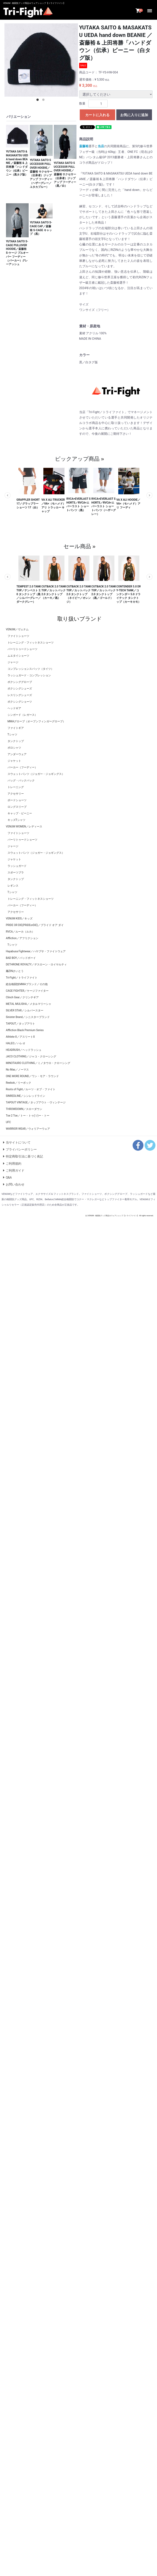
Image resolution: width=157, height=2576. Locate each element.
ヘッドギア (14, 708)
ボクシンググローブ (20, 681)
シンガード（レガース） (22, 714)
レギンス (13, 885)
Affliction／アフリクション (22, 938)
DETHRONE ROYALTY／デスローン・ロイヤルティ (36, 964)
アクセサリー (16, 793)
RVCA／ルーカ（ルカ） (20, 931)
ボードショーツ (17, 800)
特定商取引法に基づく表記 (24, 1156)
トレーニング (16, 787)
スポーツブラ (16, 872)
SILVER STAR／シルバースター (24, 1010)
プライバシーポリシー (21, 1149)
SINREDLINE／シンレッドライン (25, 1095)
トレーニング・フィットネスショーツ (31, 642)
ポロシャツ (14, 747)
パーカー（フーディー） (22, 767)
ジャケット (14, 760)
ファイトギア (16, 727)
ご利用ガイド (15, 1170)
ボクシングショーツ (20, 701)
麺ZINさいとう (15, 971)
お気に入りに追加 (134, 115)
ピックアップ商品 (77, 459)
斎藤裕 (83, 146)
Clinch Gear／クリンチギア (22, 997)
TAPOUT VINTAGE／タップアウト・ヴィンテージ (36, 1102)
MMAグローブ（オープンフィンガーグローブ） (37, 721)
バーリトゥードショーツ (22, 649)
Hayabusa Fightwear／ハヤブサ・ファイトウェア (36, 951)
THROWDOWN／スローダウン (24, 1109)
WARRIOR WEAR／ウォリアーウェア (28, 1128)
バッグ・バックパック (21, 780)
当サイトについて (18, 1142)
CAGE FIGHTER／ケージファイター (27, 990)
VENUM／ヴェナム (17, 629)
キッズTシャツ (16, 819)
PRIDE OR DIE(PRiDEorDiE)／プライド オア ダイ (34, 925)
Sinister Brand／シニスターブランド (28, 1017)
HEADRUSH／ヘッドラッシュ (23, 1049)
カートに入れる (97, 115)
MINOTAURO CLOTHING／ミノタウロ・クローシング (38, 1063)
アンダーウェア (17, 754)
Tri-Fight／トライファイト (21, 977)
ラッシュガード (17, 865)
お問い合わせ (15, 1184)
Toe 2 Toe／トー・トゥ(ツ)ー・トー (27, 1115)
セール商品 (77, 546)
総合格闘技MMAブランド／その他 (27, 984)
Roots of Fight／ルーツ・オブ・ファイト (30, 1089)
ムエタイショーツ (18, 655)
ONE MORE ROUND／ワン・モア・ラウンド (32, 1076)
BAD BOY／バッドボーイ (21, 957)
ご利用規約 (13, 1163)
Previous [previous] (7, 495)
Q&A (9, 1177)
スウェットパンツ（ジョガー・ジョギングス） (36, 773)
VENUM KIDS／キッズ (19, 918)
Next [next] (149, 495)
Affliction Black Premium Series (25, 1030)
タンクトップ (16, 741)
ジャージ (13, 662)
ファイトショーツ (18, 635)
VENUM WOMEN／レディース (24, 826)
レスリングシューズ (20, 695)
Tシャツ (12, 734)
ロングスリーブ (17, 806)
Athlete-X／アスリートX (20, 1036)
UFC (8, 1122)
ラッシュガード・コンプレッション (29, 675)
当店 (101, 146)
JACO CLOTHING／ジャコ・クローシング (31, 1056)
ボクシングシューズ (20, 688)
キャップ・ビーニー (20, 813)
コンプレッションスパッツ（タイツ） (31, 668)
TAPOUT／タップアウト (20, 1023)
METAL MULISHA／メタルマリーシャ (28, 1003)
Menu (150, 9)
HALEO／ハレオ (15, 1043)
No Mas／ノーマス (17, 1069)
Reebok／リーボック (18, 1082)
